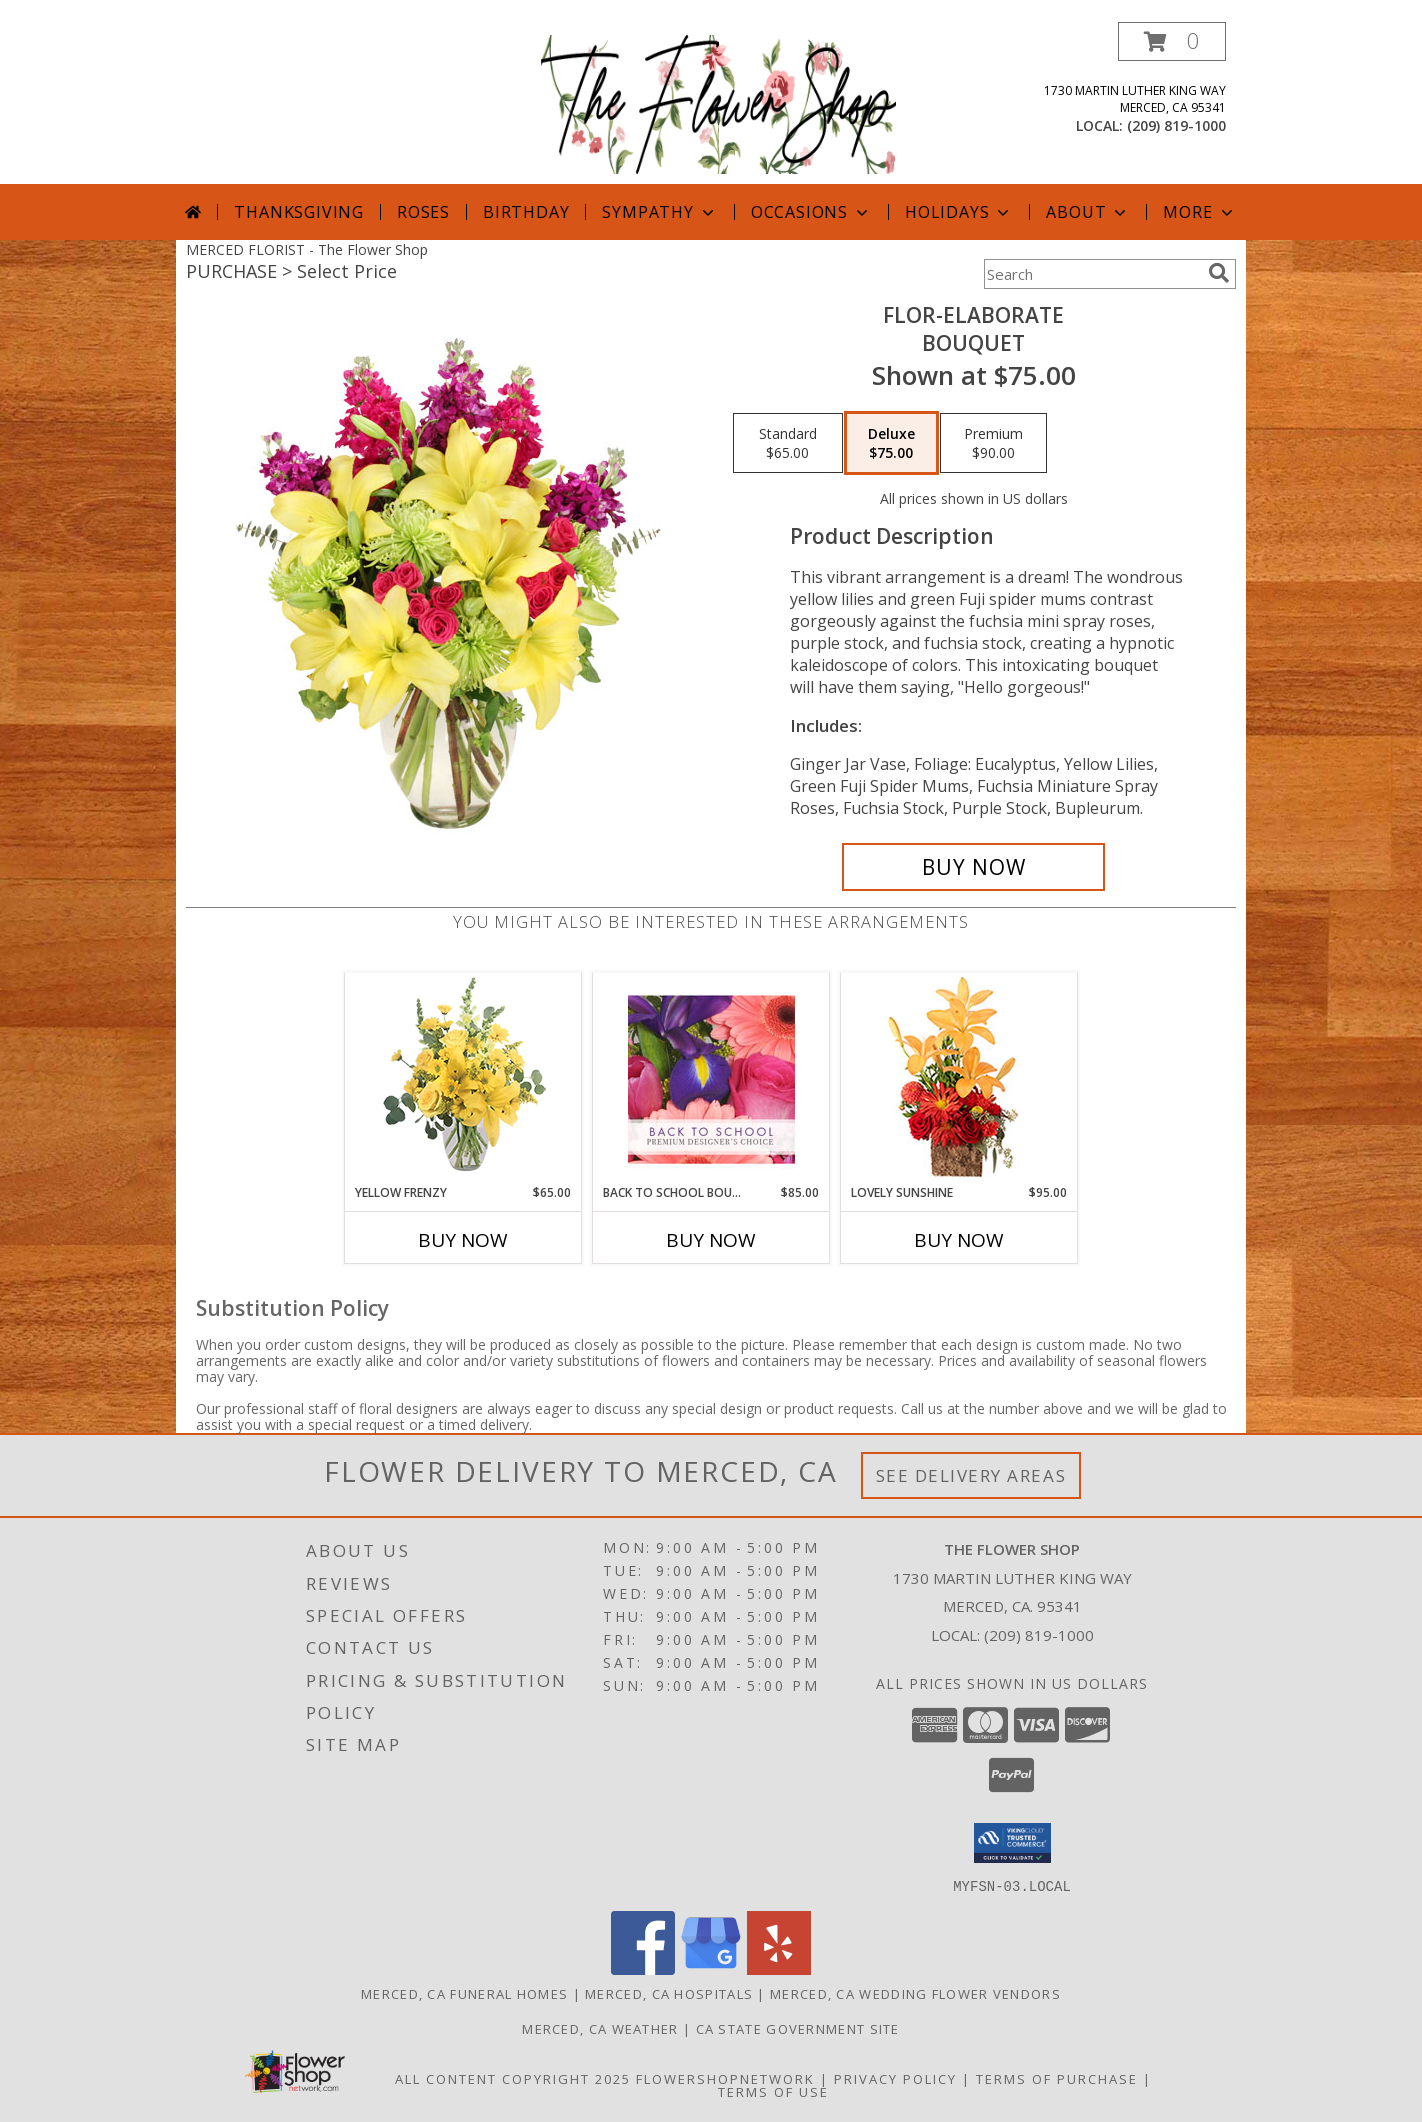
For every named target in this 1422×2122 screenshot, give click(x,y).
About (1088, 212)
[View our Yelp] (779, 1968)
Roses (423, 212)
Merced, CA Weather (600, 2028)
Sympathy (659, 212)
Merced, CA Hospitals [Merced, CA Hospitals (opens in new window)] (669, 1993)
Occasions (811, 212)
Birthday (526, 212)
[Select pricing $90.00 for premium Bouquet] (993, 443)
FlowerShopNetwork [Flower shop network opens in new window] (725, 2078)
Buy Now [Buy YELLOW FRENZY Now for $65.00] (463, 1240)
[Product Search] (1092, 274)
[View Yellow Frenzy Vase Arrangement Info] (463, 1078)
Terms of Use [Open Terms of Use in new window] (773, 2091)
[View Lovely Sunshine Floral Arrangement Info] (959, 1078)
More (1199, 212)
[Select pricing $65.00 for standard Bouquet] (788, 443)
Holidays (959, 212)
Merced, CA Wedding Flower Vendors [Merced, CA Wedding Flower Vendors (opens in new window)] (915, 1993)
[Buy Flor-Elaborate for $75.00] (973, 867)
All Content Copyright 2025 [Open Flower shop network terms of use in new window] (513, 2078)
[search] (1219, 273)
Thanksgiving (299, 212)
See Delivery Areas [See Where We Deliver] (971, 1475)
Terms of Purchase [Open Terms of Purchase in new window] (1057, 2078)
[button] (1172, 41)
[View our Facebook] (643, 1968)
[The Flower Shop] (718, 102)
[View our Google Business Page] (711, 1968)
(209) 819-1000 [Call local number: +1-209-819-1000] (1176, 125)
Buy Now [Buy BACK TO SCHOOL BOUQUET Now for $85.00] (711, 1240)
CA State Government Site (798, 2028)
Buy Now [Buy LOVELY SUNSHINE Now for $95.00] (959, 1240)
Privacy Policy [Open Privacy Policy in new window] (895, 2078)
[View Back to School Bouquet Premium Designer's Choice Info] (711, 1079)
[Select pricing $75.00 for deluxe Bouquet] (891, 443)
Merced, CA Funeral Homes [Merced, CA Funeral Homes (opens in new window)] (464, 1993)
